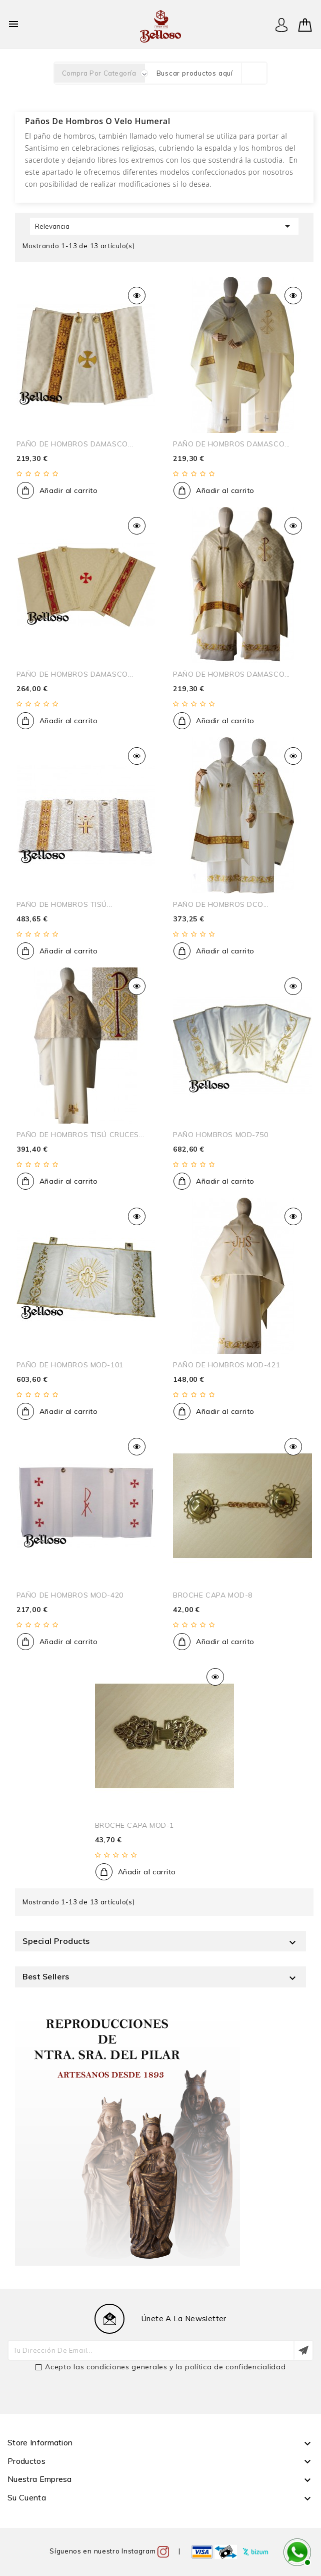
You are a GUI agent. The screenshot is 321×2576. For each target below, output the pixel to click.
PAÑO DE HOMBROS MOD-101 (70, 1364)
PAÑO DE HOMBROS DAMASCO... (75, 443)
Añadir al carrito (69, 490)
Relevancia (164, 226)
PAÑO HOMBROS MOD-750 (220, 1134)
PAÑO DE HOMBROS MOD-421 (226, 1364)
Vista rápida (137, 295)
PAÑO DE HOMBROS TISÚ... (64, 904)
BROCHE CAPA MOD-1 (134, 1825)
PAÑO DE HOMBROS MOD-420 (70, 1595)
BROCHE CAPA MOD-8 (212, 1595)
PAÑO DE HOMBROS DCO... (220, 904)
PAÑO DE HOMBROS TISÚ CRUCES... (80, 1134)
